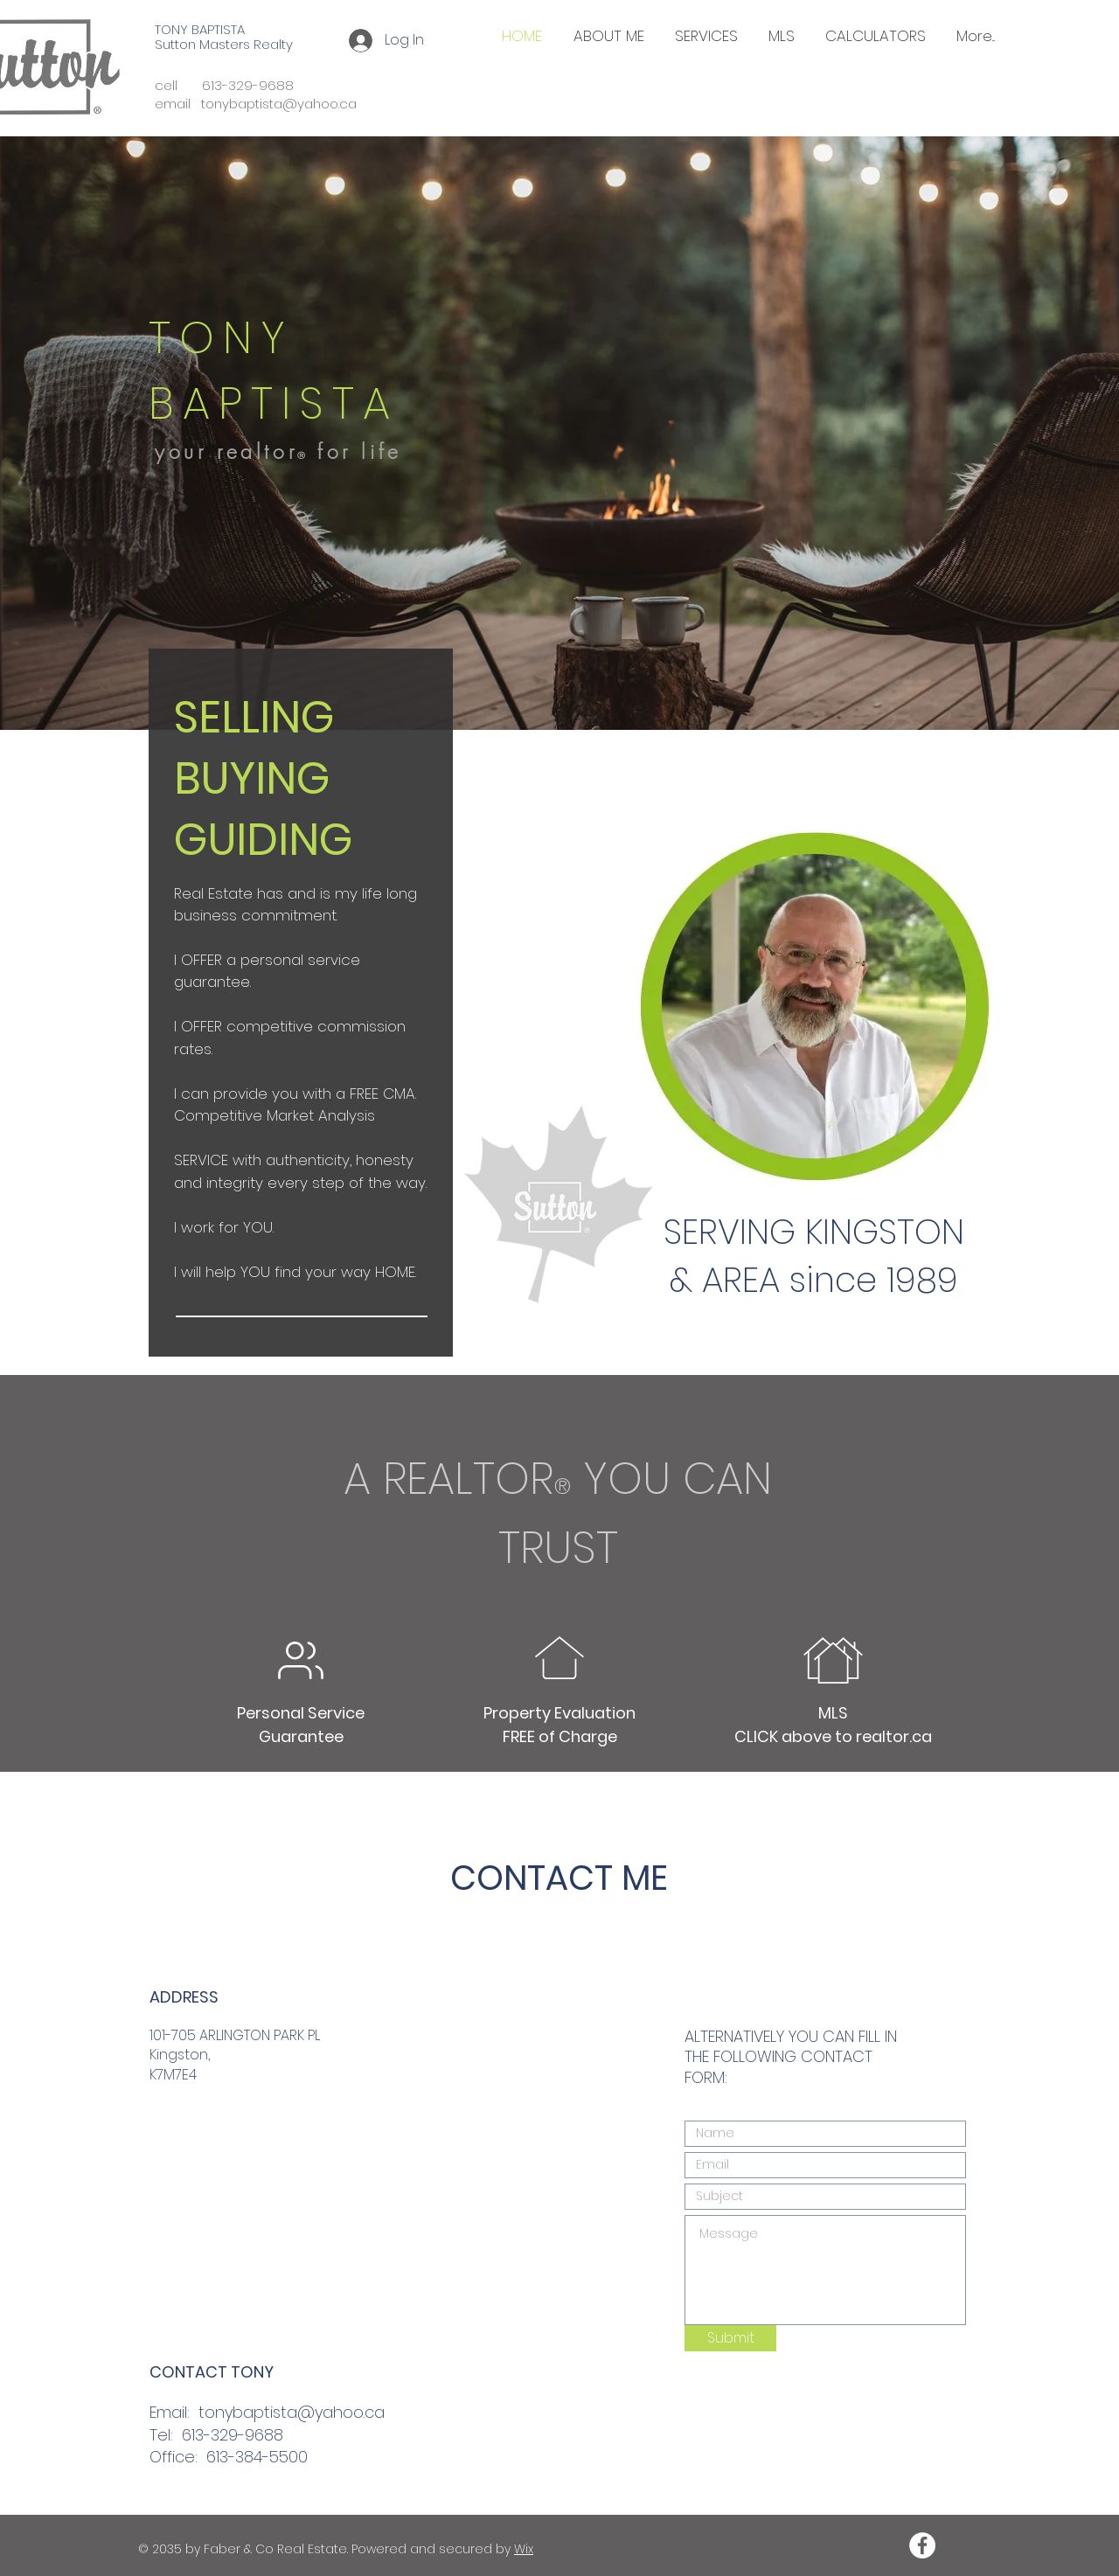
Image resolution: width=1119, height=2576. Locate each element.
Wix (523, 2549)
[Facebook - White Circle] (922, 2545)
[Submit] (730, 2338)
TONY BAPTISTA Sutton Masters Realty (224, 36)
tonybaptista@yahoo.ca (291, 2412)
